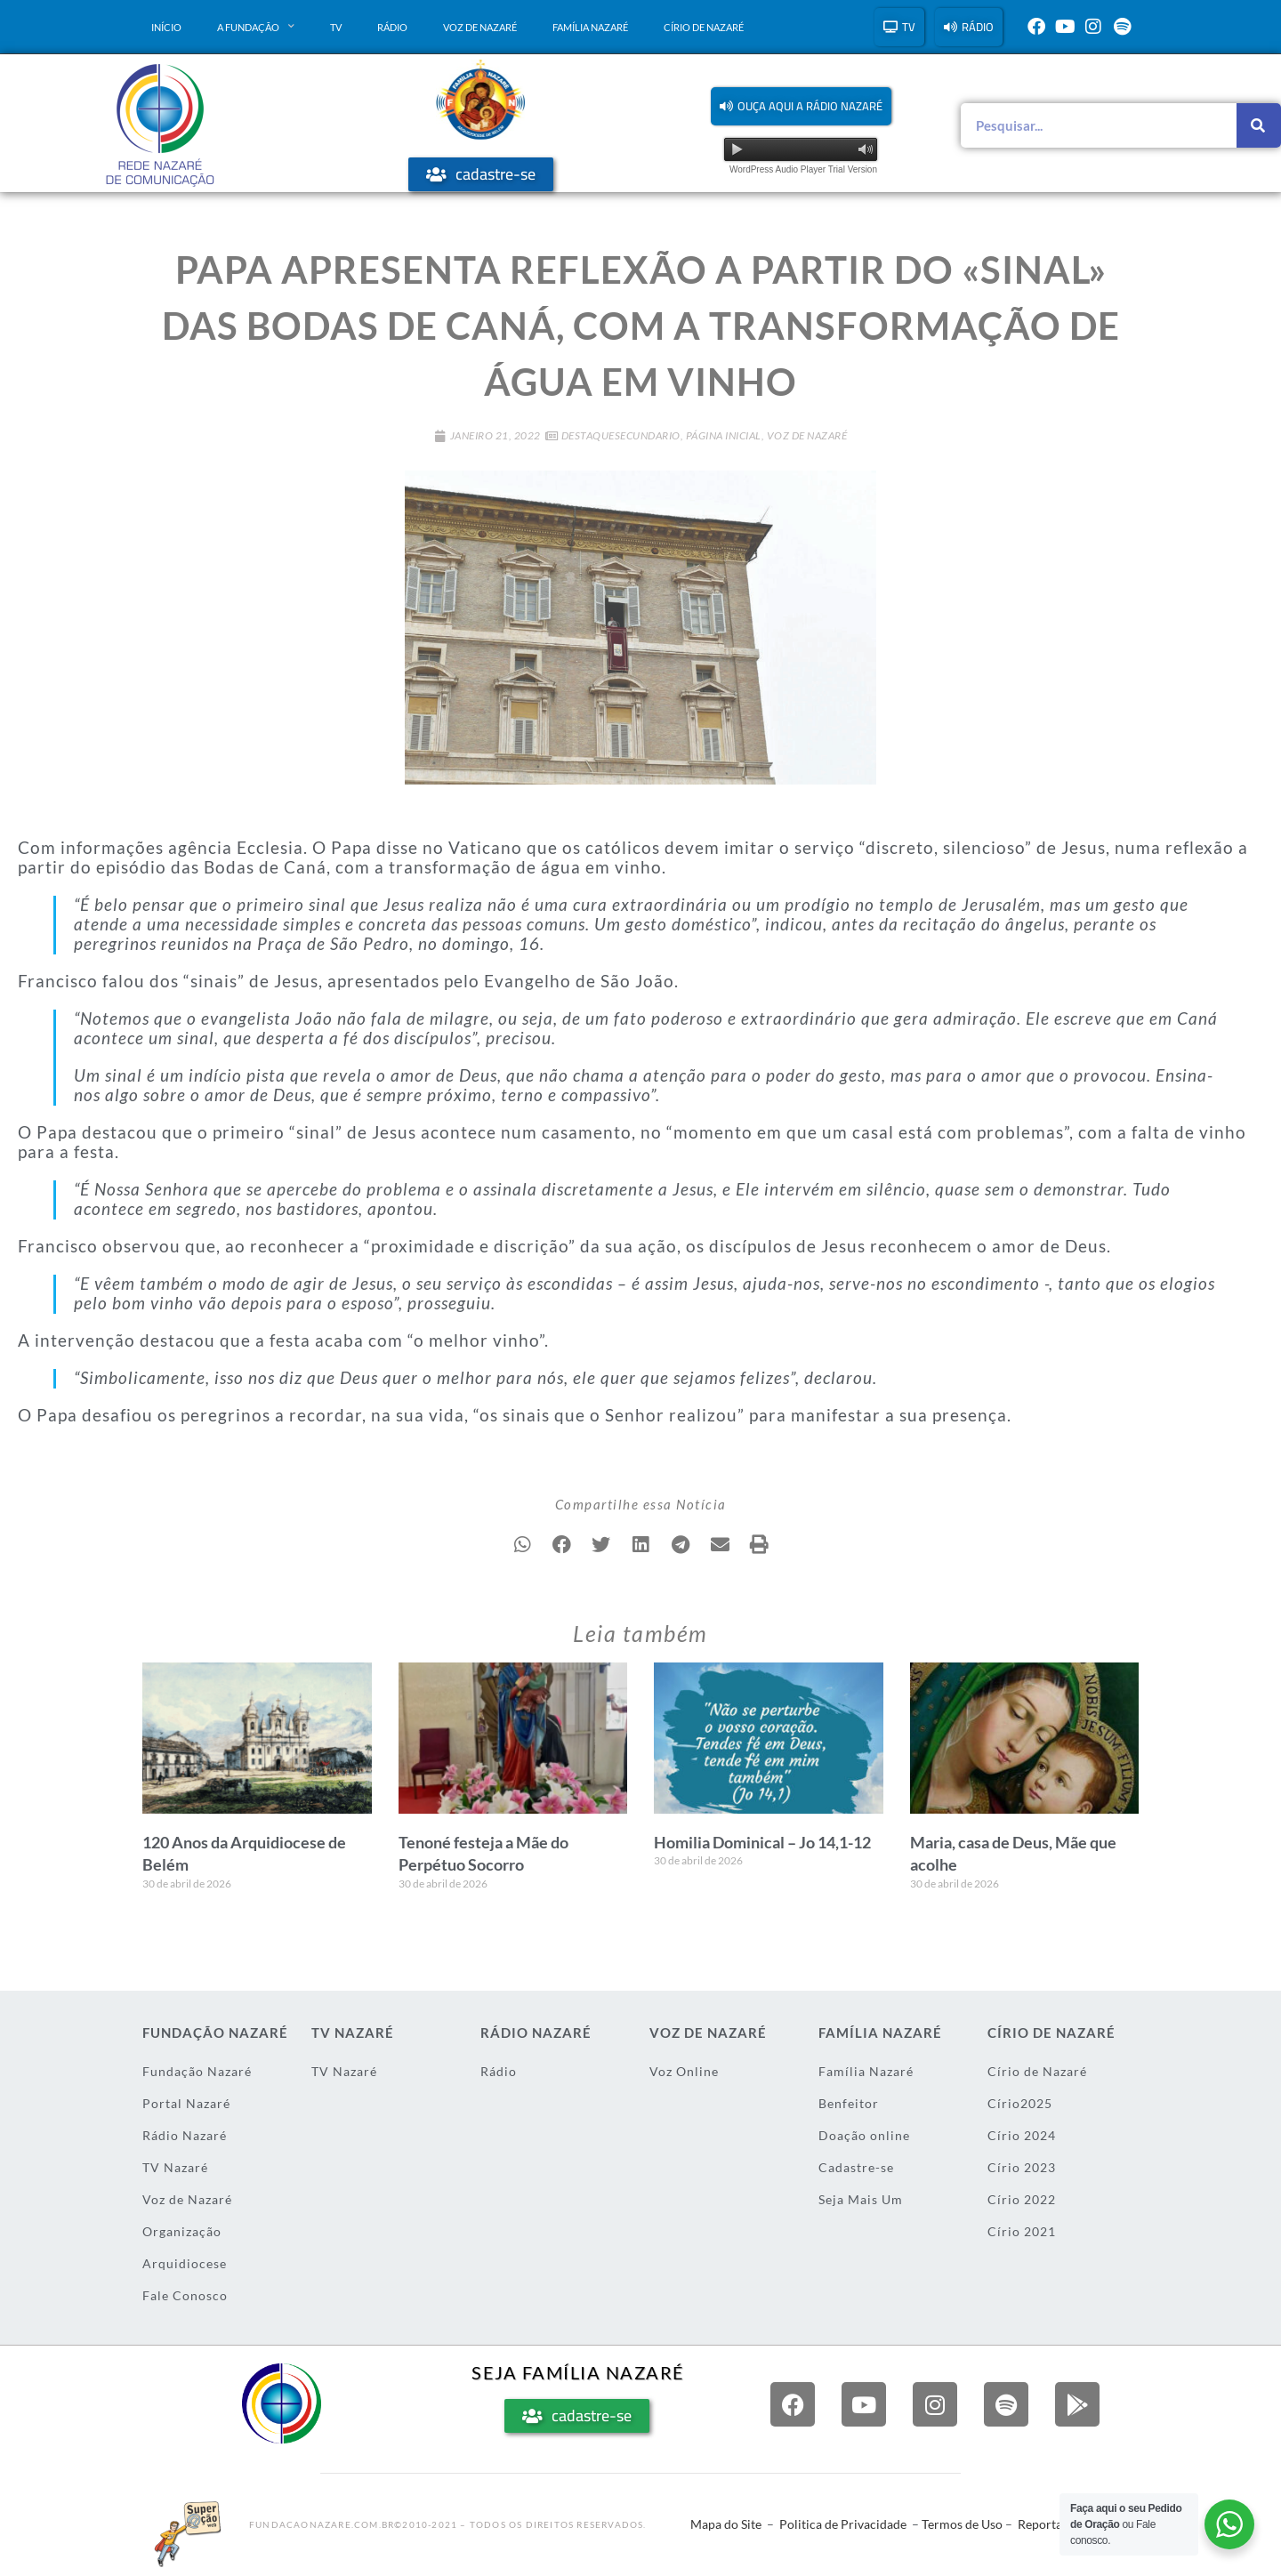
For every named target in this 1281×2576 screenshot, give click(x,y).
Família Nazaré (590, 27)
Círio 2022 (1021, 2199)
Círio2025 (1019, 2103)
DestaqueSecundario (621, 435)
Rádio (392, 27)
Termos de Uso (962, 2524)
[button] (801, 106)
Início (166, 27)
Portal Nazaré (186, 2103)
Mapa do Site (725, 2524)
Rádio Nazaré (184, 2135)
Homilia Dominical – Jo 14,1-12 (762, 1842)
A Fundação (255, 26)
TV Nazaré (175, 2167)
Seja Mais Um (860, 2199)
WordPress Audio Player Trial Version (803, 169)
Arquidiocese (184, 2263)
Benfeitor (848, 2103)
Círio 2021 (1021, 2231)
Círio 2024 (1021, 2135)
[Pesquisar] (1259, 125)
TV (336, 27)
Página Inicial (723, 435)
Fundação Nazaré (197, 2071)
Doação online (864, 2135)
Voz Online (684, 2071)
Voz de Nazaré (480, 27)
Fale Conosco (185, 2295)
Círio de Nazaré (704, 27)
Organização (182, 2231)
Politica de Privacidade (842, 2524)
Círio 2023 (1021, 2167)
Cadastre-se (856, 2167)
